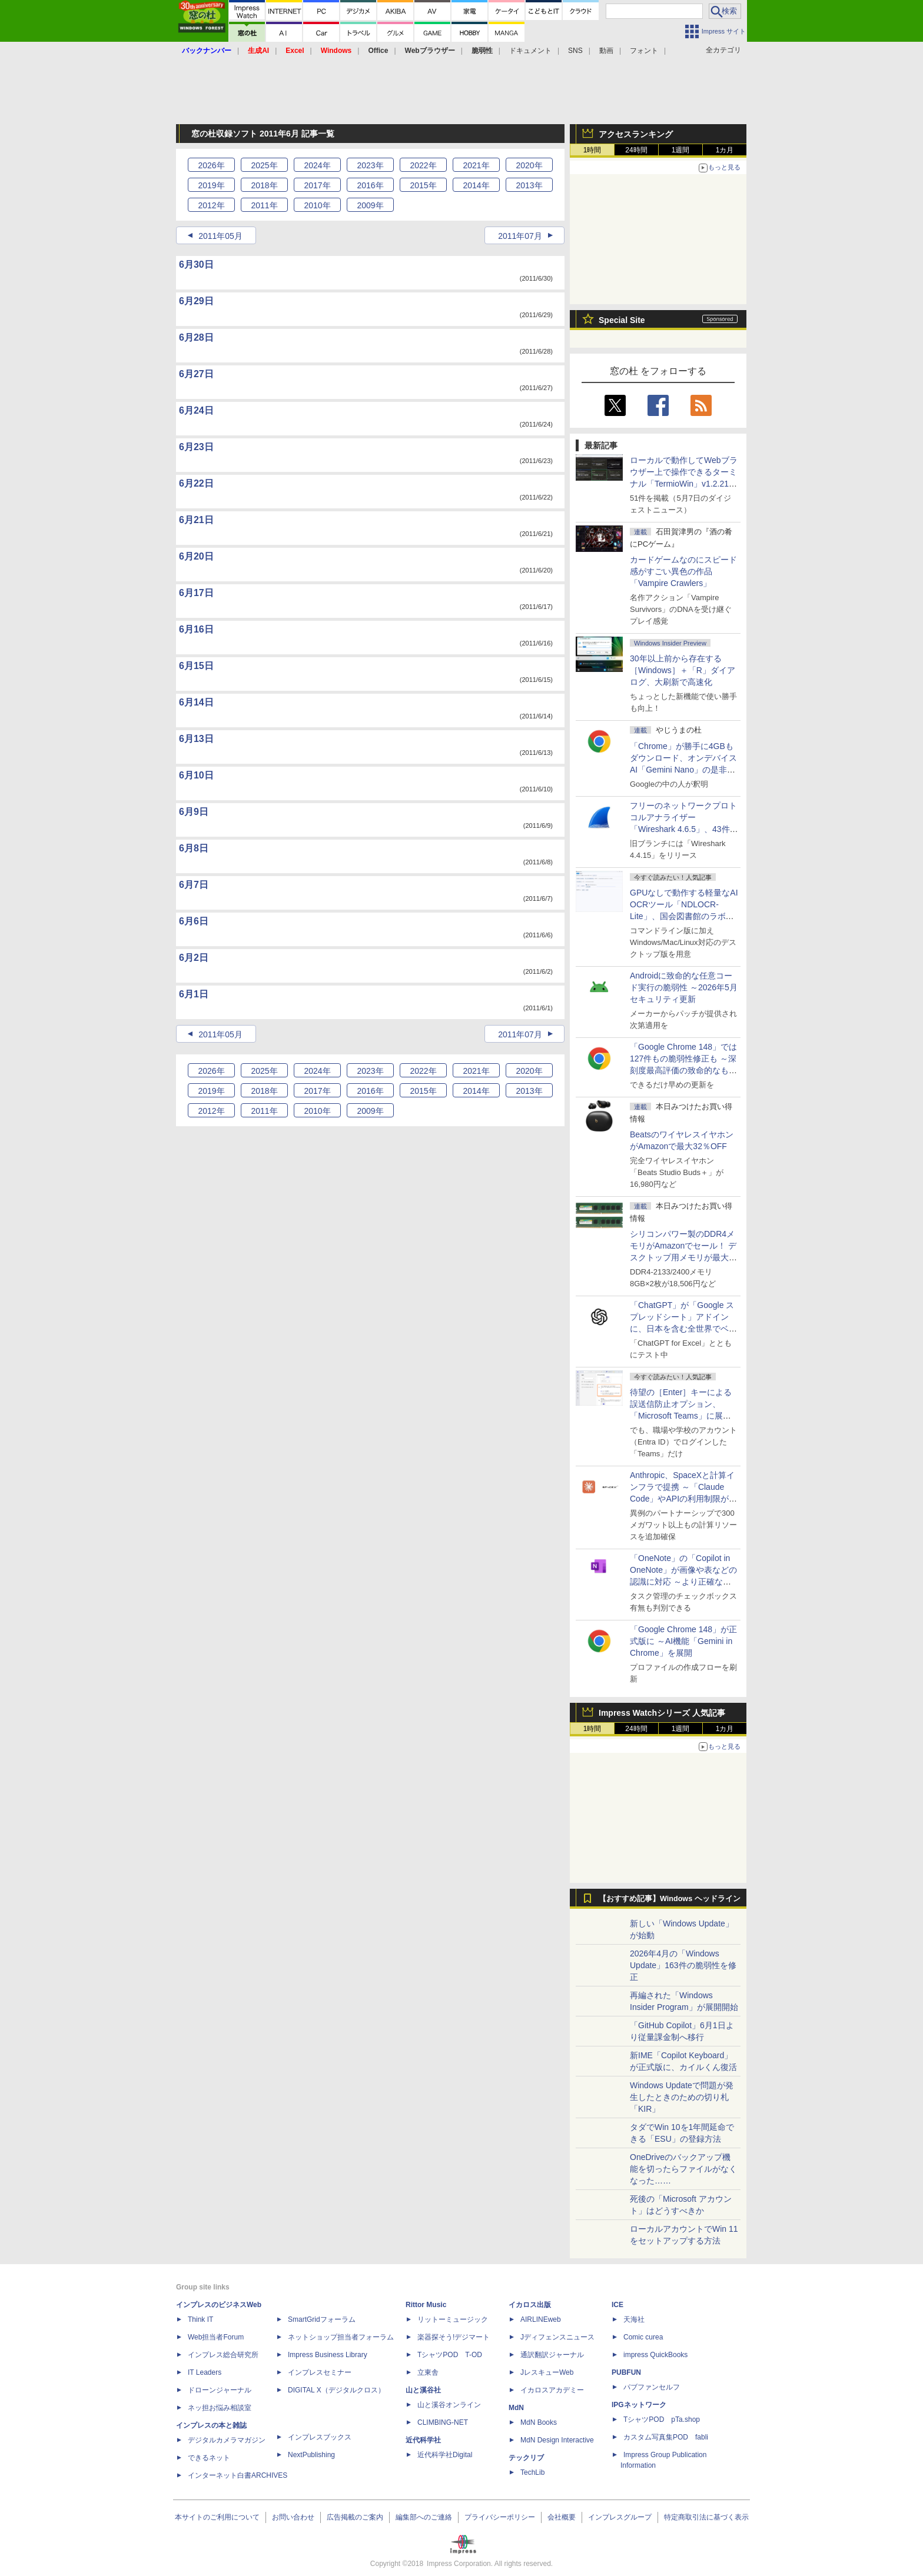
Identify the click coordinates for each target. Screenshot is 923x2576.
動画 (606, 50)
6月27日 (196, 374)
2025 (264, 165)
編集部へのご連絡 (424, 2517)
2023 (370, 165)
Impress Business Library (327, 2355)
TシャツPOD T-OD (449, 2355)
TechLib (532, 2472)
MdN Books (538, 2422)
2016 (370, 185)
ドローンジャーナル (219, 2390)
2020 (529, 165)
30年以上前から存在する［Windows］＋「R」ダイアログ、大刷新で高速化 (682, 670)
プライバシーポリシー (499, 2517)
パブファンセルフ (651, 2387)
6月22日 (196, 483)
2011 (264, 205)
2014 (476, 185)
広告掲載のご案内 (355, 2517)
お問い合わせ (293, 2517)
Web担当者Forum (216, 2337)
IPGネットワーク (639, 2405)
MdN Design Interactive (557, 2440)
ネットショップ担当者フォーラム (341, 2337)
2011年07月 (520, 236)
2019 (211, 185)
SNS (575, 50)
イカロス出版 (530, 2305)
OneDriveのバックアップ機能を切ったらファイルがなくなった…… (683, 2168)
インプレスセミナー (319, 2372)
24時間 (636, 150)
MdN (516, 2408)
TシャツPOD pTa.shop (661, 2419)
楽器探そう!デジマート (453, 2337)
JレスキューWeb (546, 2372)
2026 (211, 165)
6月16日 (196, 629)
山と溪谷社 (423, 2390)
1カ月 (725, 150)
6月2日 (193, 958)
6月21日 (196, 520)
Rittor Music (426, 2305)
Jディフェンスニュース (557, 2337)
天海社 (634, 2319)
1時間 (592, 150)
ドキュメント (530, 50)
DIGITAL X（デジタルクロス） (336, 2390)
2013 (529, 185)
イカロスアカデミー (552, 2390)
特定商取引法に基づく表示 (706, 2517)
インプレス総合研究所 (223, 2355)
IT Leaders (204, 2372)
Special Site (622, 320)
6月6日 (193, 921)
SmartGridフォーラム (322, 2319)
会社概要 (561, 2517)
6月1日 (193, 994)
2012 (211, 205)
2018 (264, 185)
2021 (476, 165)
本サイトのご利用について (217, 2517)
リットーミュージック (452, 2319)
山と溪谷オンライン (449, 2405)
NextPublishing (311, 2455)
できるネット (209, 2458)
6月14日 (196, 702)
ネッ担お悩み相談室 (219, 2408)
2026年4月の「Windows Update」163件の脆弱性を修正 (683, 1965)
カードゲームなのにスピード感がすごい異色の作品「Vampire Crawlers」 (683, 571)
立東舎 (428, 2372)
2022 (423, 165)
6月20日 (196, 556)
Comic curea (643, 2337)
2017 (317, 185)
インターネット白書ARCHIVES (237, 2475)
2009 (370, 205)
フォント (644, 50)
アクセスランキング (636, 134)
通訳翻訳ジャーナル (552, 2355)
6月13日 (196, 739)
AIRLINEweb (540, 2319)
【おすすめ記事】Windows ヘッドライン (670, 1899)
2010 (317, 205)
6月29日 (196, 301)
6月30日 (196, 264)
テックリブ (526, 2458)
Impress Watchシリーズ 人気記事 (662, 1713)
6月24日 (196, 410)
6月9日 (193, 812)
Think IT (200, 2319)
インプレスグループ (620, 2517)
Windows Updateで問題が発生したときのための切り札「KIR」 (681, 2097)
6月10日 (196, 775)
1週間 (681, 150)
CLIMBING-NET (442, 2422)
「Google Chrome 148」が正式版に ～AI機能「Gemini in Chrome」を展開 (683, 1641)
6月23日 (196, 447)
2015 (423, 185)
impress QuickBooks (655, 2355)
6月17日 (196, 593)
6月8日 (193, 848)
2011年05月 (220, 236)
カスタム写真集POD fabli (665, 2437)
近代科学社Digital (444, 2455)
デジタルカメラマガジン (226, 2440)
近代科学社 (423, 2440)
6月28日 (196, 337)
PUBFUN (626, 2372)
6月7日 (193, 885)
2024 (317, 165)
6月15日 (196, 666)
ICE (617, 2305)
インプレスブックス (319, 2437)
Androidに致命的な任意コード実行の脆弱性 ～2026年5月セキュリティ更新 (684, 987)
